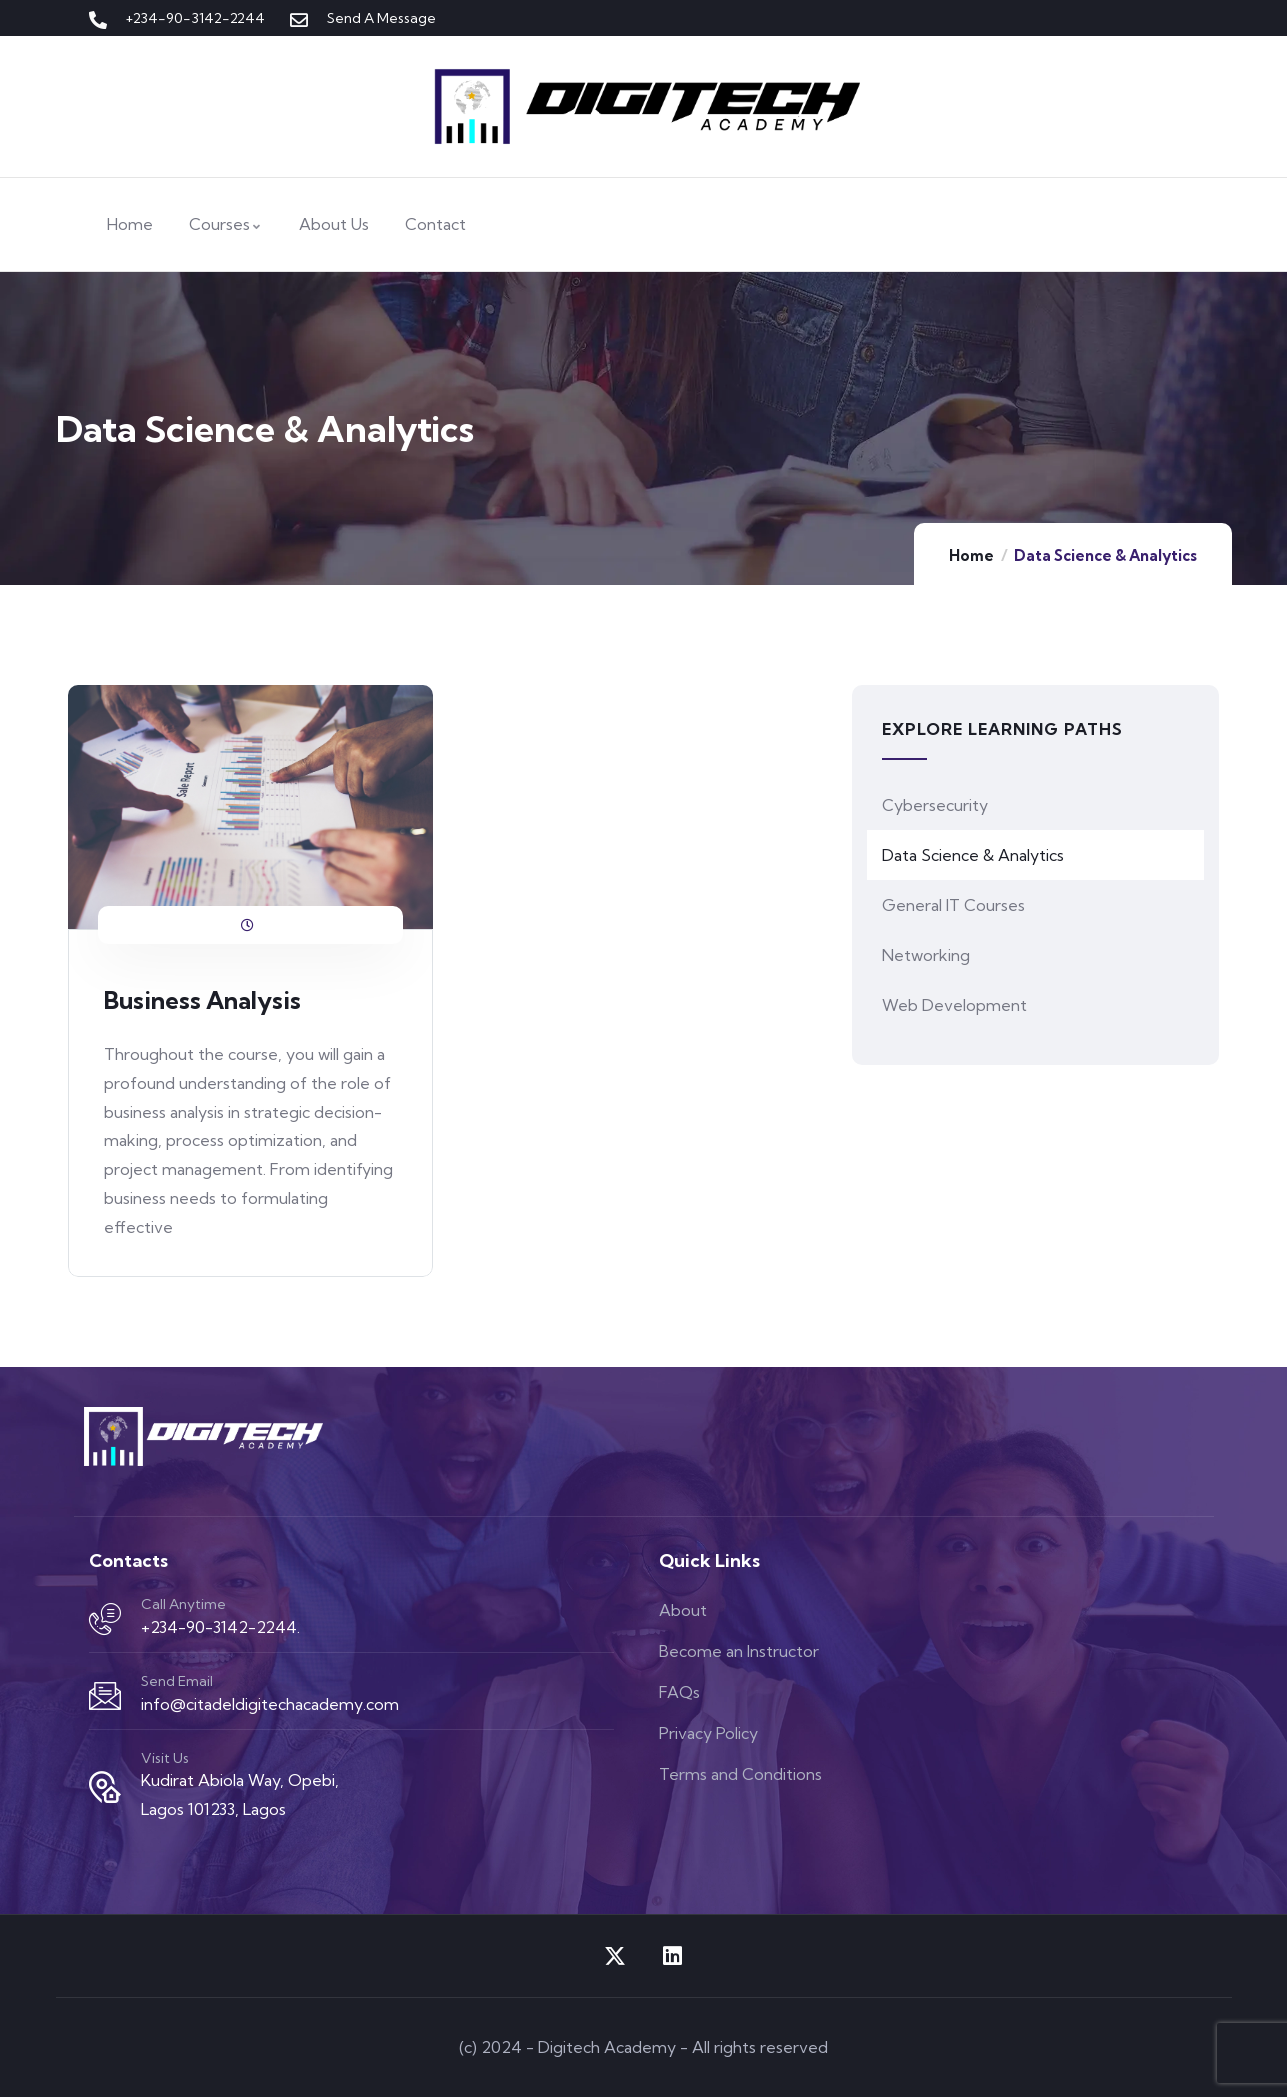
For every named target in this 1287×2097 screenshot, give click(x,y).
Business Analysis (202, 1000)
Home (971, 555)
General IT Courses (953, 905)
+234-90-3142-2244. (220, 1627)
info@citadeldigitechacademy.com (270, 1704)
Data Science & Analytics (973, 855)
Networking (926, 955)
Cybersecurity (935, 805)
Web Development (954, 1005)
